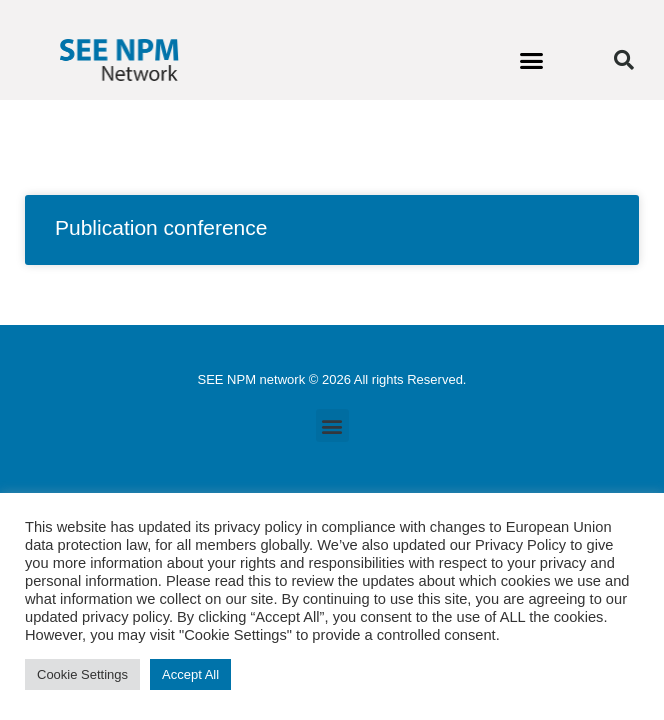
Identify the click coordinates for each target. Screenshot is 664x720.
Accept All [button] (190, 674)
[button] (532, 60)
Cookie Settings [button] (82, 674)
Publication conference (161, 227)
